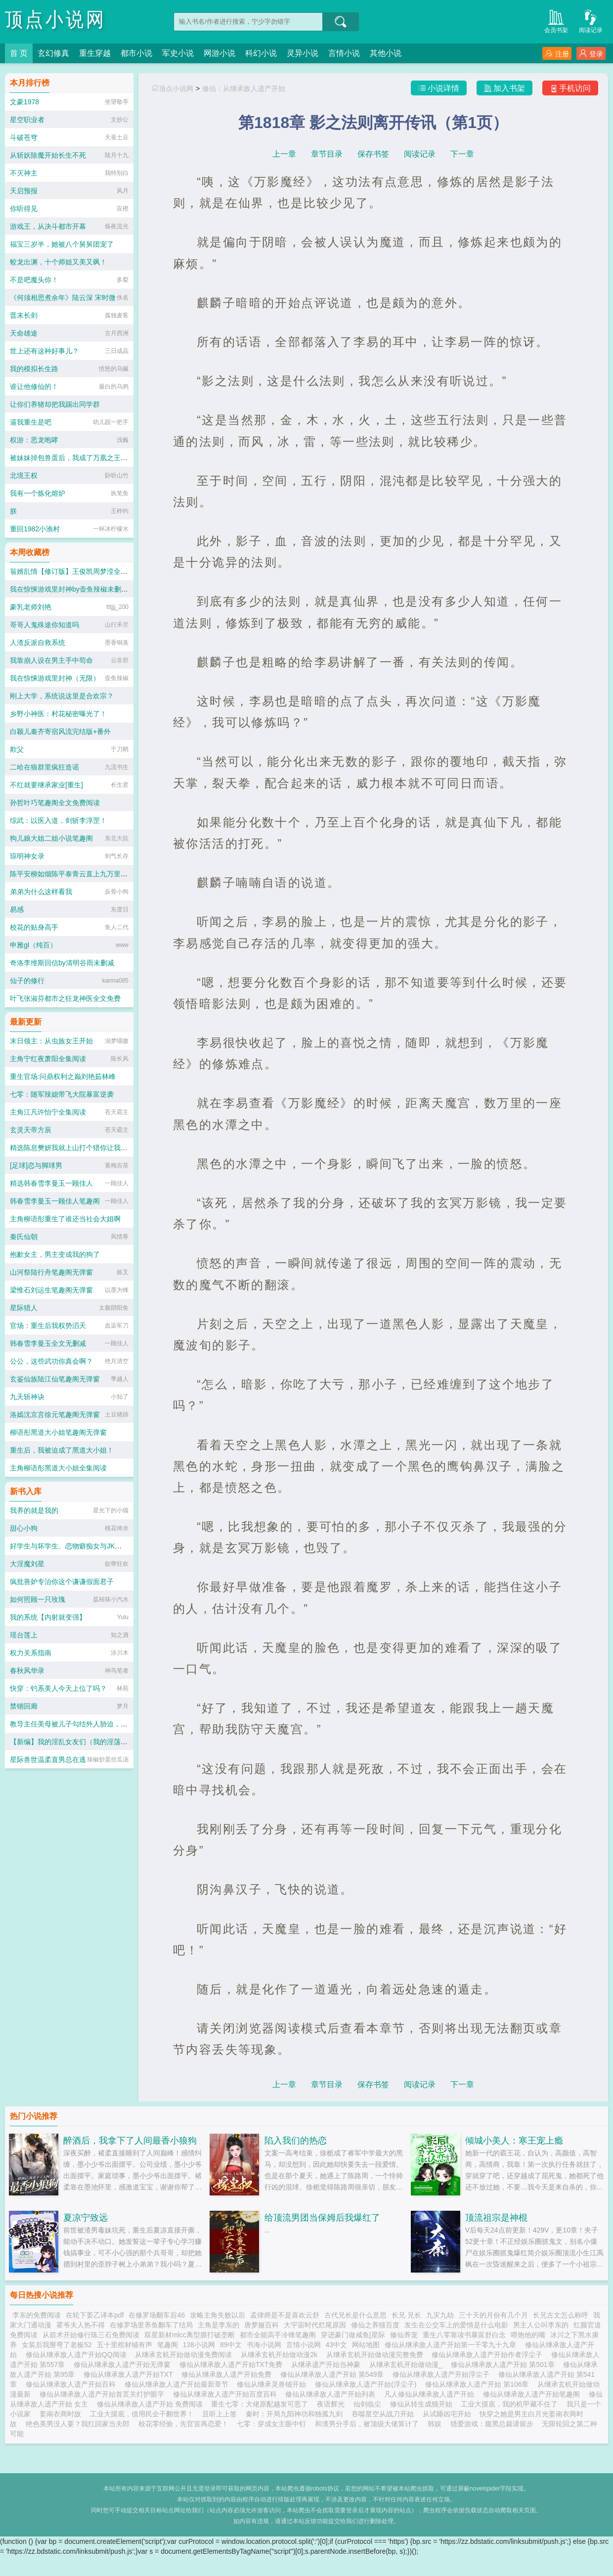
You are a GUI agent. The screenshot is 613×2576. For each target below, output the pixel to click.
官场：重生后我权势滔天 (48, 1326)
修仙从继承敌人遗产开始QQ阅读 (78, 2355)
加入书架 (504, 88)
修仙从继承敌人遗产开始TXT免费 (232, 2364)
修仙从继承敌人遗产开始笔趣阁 (533, 2394)
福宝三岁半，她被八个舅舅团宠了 (62, 244)
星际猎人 (24, 1308)
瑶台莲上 (24, 1635)
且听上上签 (219, 2414)
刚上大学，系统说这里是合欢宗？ (62, 696)
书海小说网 (264, 2345)
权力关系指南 (30, 1653)
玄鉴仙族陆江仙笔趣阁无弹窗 (55, 1379)
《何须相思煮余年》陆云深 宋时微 (63, 297)
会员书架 (556, 20)
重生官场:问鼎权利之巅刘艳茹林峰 (63, 1076)
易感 (17, 909)
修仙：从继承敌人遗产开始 (243, 88)
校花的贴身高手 (34, 927)
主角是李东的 (218, 2325)
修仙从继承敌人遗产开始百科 (73, 2384)
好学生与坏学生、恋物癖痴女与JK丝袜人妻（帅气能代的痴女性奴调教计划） (128, 1546)
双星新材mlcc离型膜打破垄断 (189, 2335)
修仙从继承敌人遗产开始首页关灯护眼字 (104, 2394)
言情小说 (344, 53)
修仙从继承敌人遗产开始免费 (228, 2374)
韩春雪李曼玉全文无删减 (48, 1343)
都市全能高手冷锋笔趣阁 (278, 2335)
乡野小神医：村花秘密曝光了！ (58, 714)
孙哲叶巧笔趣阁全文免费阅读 (55, 803)
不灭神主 (24, 173)
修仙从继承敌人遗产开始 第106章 (478, 2384)
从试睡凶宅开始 (447, 2414)
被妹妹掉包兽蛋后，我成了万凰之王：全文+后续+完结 (93, 458)
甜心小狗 (24, 1528)
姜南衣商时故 (60, 2414)
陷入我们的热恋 (295, 2141)
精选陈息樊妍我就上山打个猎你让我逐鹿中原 (79, 1148)
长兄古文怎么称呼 (560, 2315)
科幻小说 (261, 53)
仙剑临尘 (367, 2404)
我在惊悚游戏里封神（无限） (55, 678)
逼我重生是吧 (30, 422)
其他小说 (385, 53)
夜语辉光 (331, 2404)
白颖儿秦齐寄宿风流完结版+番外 (60, 731)
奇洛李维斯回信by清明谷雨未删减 (62, 963)
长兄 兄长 (406, 2315)
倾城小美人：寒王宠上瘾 (514, 2141)
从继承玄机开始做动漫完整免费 (376, 2355)
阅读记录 (590, 20)
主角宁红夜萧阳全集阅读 (48, 1059)
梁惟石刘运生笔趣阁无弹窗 (51, 1290)
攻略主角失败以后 (217, 2315)
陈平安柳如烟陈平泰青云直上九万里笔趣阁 (75, 874)
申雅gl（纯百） (33, 945)
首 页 (19, 53)
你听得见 (24, 209)
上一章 (284, 154)
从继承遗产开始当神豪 (327, 2364)
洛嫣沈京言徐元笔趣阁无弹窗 (55, 1414)
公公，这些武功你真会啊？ (51, 1361)
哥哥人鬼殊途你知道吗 (44, 625)
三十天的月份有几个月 (493, 2315)
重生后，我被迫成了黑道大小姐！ (62, 1450)
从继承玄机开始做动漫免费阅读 (185, 2355)
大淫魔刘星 (27, 1564)
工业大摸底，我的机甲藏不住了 (509, 2404)
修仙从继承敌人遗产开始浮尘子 (443, 2374)
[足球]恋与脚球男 (36, 1165)
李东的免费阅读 (36, 2315)
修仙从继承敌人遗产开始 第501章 (504, 2364)
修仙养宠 (404, 2335)
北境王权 (24, 475)
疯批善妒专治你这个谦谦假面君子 (62, 1582)
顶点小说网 (55, 19)
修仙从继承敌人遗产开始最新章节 (178, 2384)
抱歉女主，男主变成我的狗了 (55, 1254)
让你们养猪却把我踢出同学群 (55, 404)
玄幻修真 (53, 53)
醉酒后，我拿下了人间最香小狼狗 (130, 2141)
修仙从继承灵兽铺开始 (273, 2384)
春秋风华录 (27, 1670)
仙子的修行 (27, 981)
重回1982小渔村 (35, 529)
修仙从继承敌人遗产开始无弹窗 (124, 2364)
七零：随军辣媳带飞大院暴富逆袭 (62, 1094)
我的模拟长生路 (34, 369)
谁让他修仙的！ (34, 386)
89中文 (231, 2345)
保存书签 (373, 154)
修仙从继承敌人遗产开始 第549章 (334, 2374)
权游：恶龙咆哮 (34, 440)
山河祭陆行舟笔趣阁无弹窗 (51, 1272)
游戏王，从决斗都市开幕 (48, 226)
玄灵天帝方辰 (30, 1130)
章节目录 (327, 154)
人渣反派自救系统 (37, 642)
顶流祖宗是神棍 (496, 2218)
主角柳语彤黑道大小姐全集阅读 (58, 1468)
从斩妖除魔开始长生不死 (48, 155)
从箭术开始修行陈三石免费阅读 (91, 2335)
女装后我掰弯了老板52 (57, 2345)
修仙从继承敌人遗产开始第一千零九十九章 (452, 2345)
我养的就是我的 (34, 1510)
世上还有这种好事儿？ (44, 351)
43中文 (337, 2345)
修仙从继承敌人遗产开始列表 (332, 2394)
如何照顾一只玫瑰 (37, 1599)
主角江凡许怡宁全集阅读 (48, 1112)
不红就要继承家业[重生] (46, 785)
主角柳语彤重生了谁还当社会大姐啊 (65, 1219)
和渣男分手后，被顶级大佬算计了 (367, 2424)
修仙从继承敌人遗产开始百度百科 (227, 2394)
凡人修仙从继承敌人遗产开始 (431, 2394)
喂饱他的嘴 (528, 2335)
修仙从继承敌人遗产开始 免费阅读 (152, 2404)
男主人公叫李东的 (541, 2325)
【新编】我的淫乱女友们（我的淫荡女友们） (79, 1742)
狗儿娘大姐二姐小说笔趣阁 (51, 838)
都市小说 (136, 53)
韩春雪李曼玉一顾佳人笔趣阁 (55, 1201)
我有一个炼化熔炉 (37, 493)
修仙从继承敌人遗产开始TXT (130, 2374)
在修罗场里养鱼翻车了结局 (151, 2325)
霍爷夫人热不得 (80, 2325)
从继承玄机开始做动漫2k (281, 2355)
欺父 (17, 749)
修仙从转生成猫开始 (421, 2404)
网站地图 (366, 2345)
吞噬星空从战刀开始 (382, 2414)
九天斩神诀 (27, 1397)
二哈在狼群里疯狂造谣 (44, 767)
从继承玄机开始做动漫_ (407, 2364)
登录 (591, 53)
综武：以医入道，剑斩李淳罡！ (58, 820)
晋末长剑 (24, 315)
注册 (557, 53)
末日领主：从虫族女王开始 (51, 1041)
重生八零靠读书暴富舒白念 (464, 2335)
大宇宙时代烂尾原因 (315, 2325)
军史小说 (178, 53)
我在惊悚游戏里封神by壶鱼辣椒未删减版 (72, 589)
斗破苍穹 (24, 137)
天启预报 (24, 191)
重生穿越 (95, 53)
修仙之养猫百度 (375, 2325)
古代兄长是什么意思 (355, 2315)
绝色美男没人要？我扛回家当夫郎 (78, 2424)
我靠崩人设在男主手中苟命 (51, 660)
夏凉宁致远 (85, 2218)
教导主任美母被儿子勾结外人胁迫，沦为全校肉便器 (89, 1724)
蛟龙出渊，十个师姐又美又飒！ (58, 262)
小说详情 (438, 88)
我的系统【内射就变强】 (48, 1617)
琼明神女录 (27, 856)
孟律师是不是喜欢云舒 (284, 2315)
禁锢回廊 (24, 1706)
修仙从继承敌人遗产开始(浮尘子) (367, 2384)
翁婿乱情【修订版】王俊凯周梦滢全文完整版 (79, 571)
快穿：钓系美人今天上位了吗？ (58, 1688)
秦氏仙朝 (24, 1237)
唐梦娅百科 (261, 2325)
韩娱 (434, 2424)
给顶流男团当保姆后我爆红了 (322, 2218)
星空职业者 (27, 120)
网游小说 (219, 53)
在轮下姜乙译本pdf (95, 2315)
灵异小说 (302, 53)
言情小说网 (303, 2345)
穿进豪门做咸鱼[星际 (353, 2335)
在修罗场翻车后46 (157, 2315)
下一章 (462, 154)
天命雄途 (24, 333)
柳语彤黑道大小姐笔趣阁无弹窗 (58, 1432)
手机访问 (570, 88)
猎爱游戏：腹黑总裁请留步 (491, 2424)
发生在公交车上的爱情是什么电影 (456, 2325)
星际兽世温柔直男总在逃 (48, 1759)
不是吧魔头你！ (34, 280)
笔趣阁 (167, 2345)
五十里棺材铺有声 (124, 2345)
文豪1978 (24, 102)
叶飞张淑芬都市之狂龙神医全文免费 (65, 998)
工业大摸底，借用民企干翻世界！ (142, 2414)
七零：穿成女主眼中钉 (271, 2424)
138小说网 (199, 2345)
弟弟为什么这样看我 (41, 892)
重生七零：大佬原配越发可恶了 (259, 2404)
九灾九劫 (440, 2315)
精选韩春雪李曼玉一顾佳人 (51, 1183)
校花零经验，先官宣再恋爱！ (183, 2424)
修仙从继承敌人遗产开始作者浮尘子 (489, 2355)
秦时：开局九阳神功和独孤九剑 (294, 2414)
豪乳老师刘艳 (30, 607)
